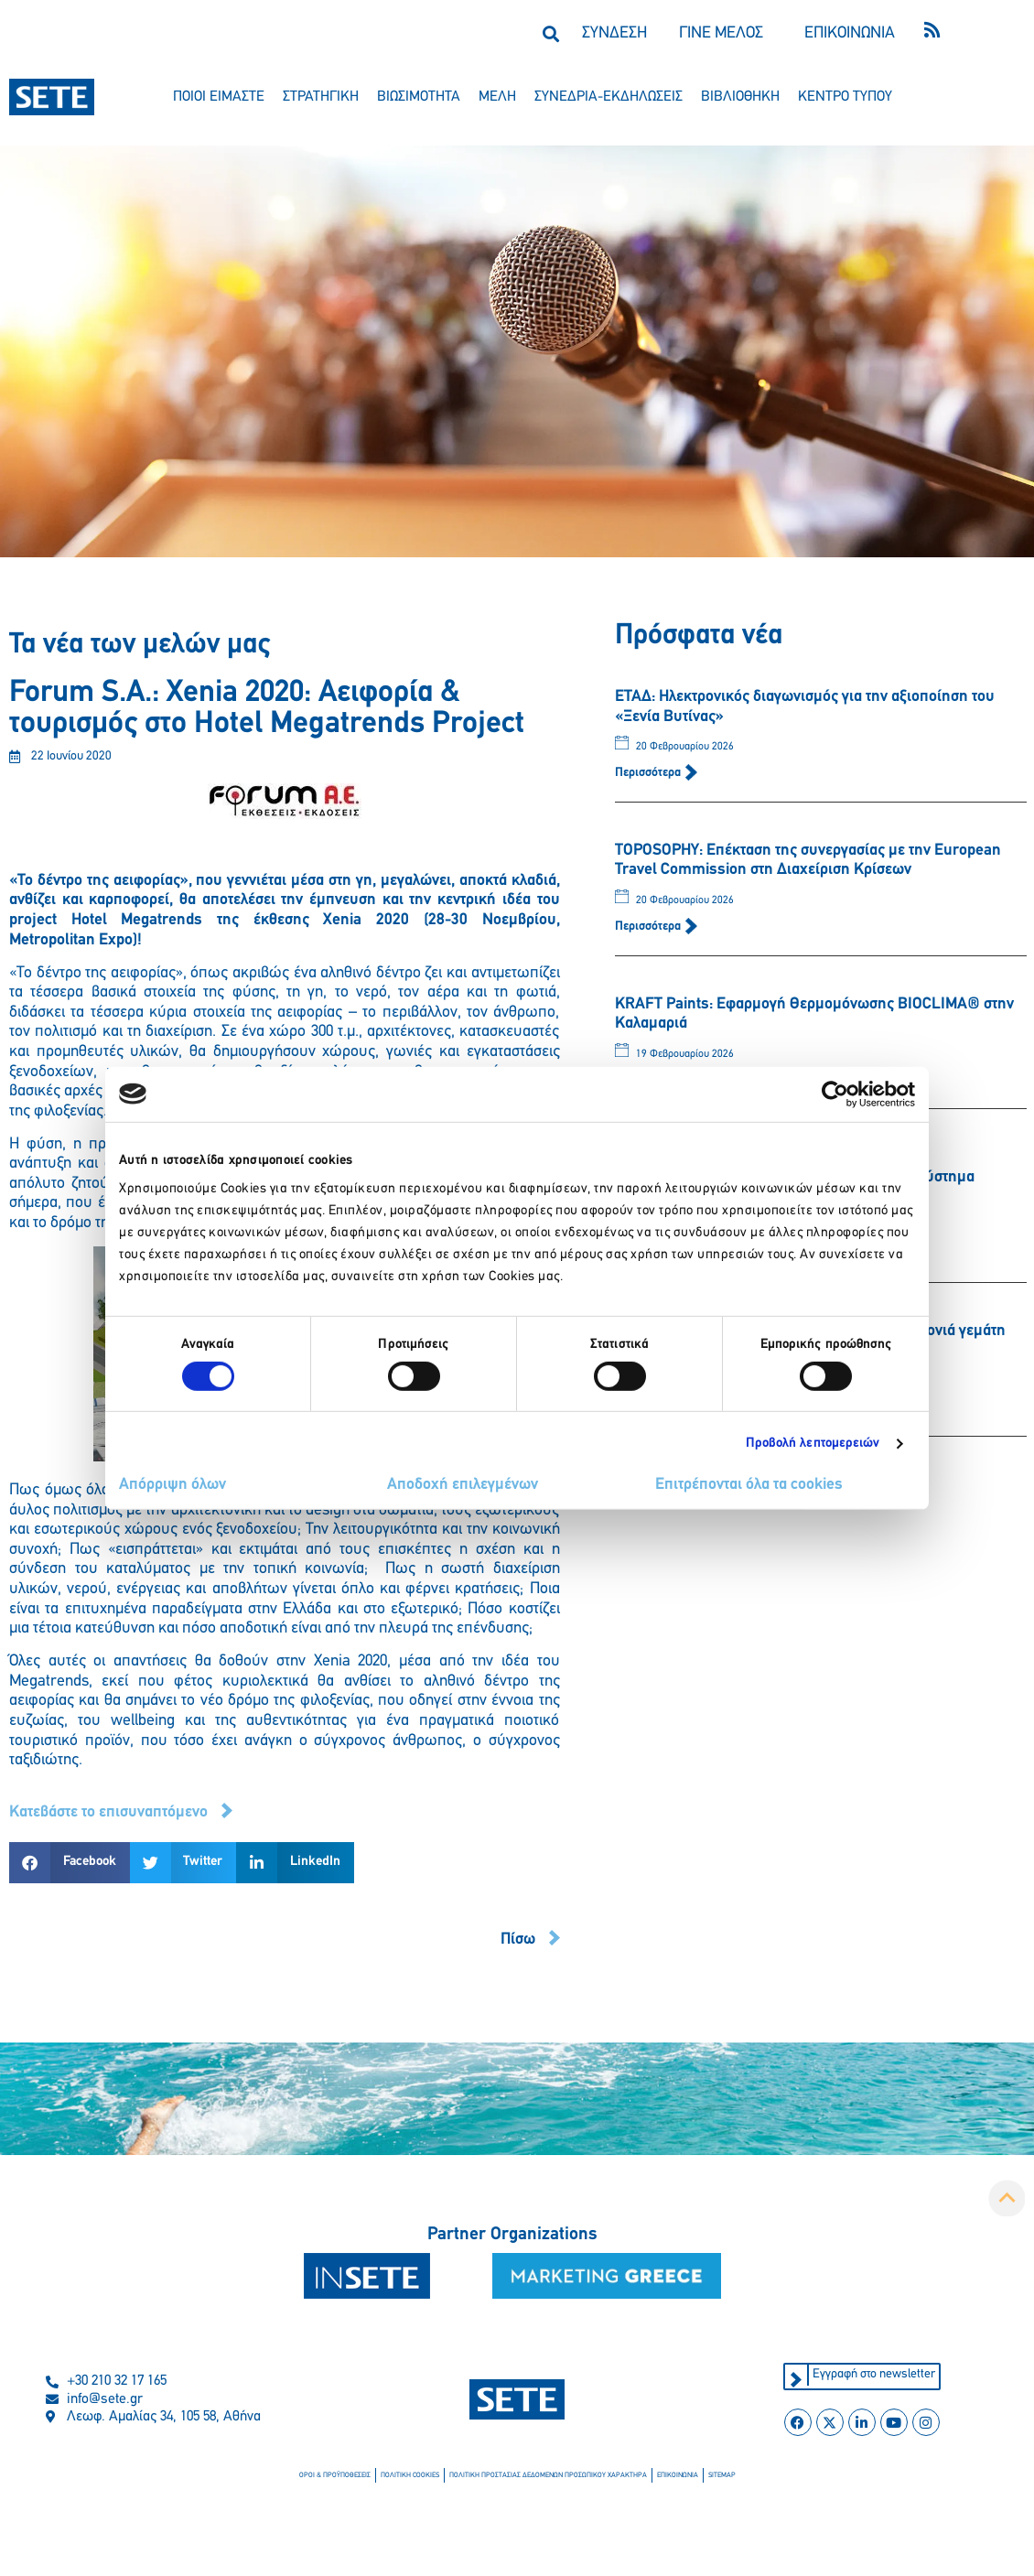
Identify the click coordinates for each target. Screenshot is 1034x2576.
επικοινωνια (677, 2475)
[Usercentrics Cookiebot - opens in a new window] (835, 1093)
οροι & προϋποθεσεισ (335, 2475)
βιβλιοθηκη (740, 97)
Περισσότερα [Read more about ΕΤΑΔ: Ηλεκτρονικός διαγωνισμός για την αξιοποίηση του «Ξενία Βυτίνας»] (649, 773)
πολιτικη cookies (410, 2475)
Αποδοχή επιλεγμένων (462, 1484)
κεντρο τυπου (845, 97)
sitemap (721, 2475)
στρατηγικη (321, 97)
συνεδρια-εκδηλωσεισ (608, 97)
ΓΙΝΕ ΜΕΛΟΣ (721, 33)
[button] (550, 33)
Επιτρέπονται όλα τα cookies (749, 1484)
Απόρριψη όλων (172, 1484)
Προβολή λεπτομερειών (813, 1443)
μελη (497, 97)
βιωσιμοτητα (418, 97)
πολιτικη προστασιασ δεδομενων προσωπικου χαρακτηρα (548, 2475)
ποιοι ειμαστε (218, 97)
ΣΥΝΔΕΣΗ (614, 33)
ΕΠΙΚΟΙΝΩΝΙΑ (849, 33)
